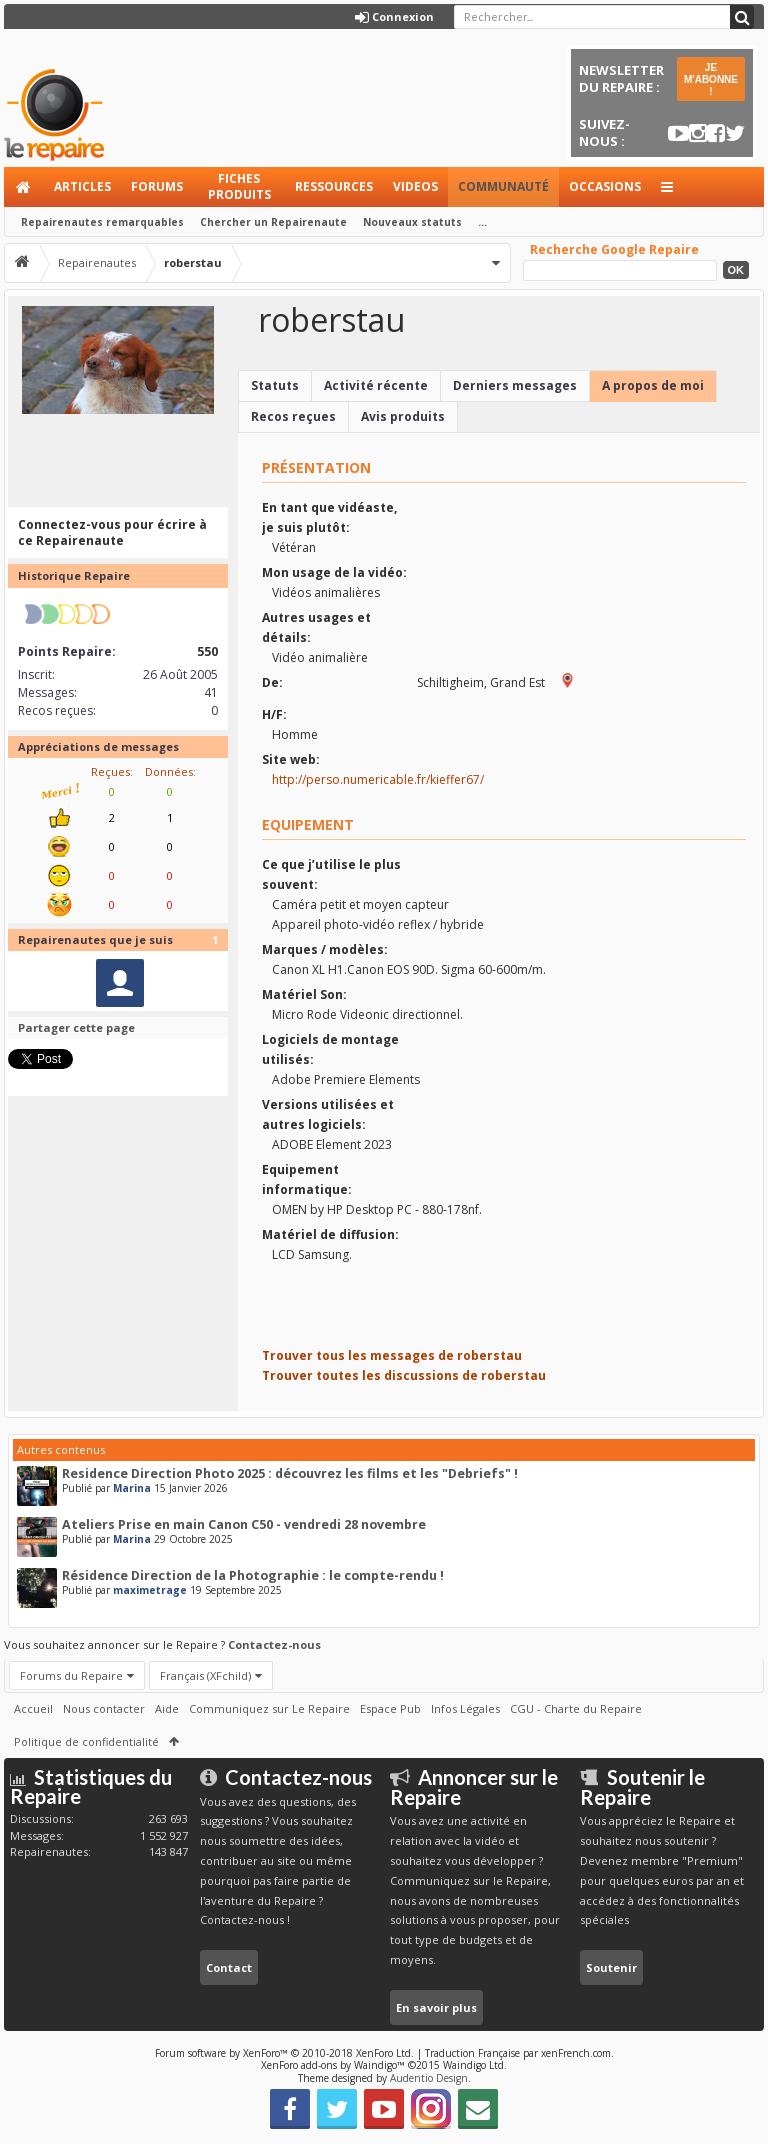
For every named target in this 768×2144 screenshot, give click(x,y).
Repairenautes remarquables (102, 222)
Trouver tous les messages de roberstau (392, 1355)
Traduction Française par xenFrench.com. (519, 2053)
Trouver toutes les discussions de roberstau (404, 1375)
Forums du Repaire (71, 1675)
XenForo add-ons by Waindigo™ (333, 2065)
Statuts (275, 385)
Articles (82, 186)
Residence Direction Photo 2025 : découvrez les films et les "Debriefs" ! (290, 1473)
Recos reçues (293, 416)
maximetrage (150, 1590)
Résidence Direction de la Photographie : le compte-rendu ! (253, 1575)
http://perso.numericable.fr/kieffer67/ (378, 779)
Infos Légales (465, 1708)
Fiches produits (239, 186)
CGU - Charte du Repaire (576, 1708)
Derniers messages (515, 385)
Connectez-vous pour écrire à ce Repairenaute (112, 532)
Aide (167, 1708)
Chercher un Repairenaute (273, 222)
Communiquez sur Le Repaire (269, 1708)
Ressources (334, 186)
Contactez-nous (274, 1644)
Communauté (503, 186)
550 (207, 651)
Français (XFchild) (205, 1675)
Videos (415, 186)
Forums (157, 186)
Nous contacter (104, 1708)
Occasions (605, 186)
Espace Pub (390, 1708)
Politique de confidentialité (86, 1741)
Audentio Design (429, 2078)
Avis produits (403, 416)
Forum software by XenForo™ (284, 2053)
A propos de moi (653, 385)
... (482, 222)
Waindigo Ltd (473, 2065)
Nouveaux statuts (412, 222)
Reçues (110, 771)
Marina (132, 1488)
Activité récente (376, 385)
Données (169, 771)
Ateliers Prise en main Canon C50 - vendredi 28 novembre (244, 1524)
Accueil (24, 187)
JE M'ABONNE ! (711, 79)
